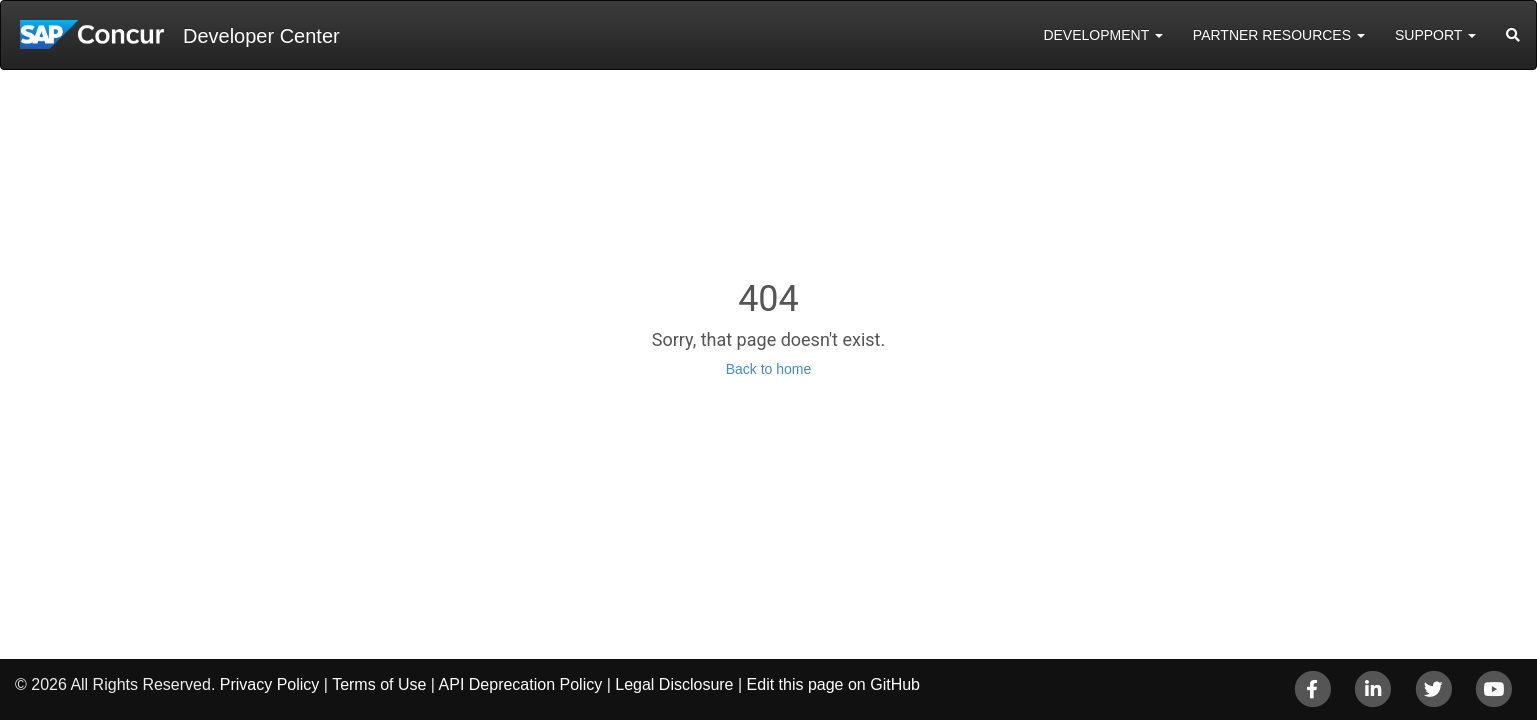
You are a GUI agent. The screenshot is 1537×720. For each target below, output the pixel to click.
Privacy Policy (270, 684)
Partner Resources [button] (1279, 35)
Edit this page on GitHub (833, 684)
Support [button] (1435, 35)
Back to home (769, 369)
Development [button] (1102, 35)
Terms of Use (379, 684)
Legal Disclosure (674, 684)
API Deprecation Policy (521, 684)
